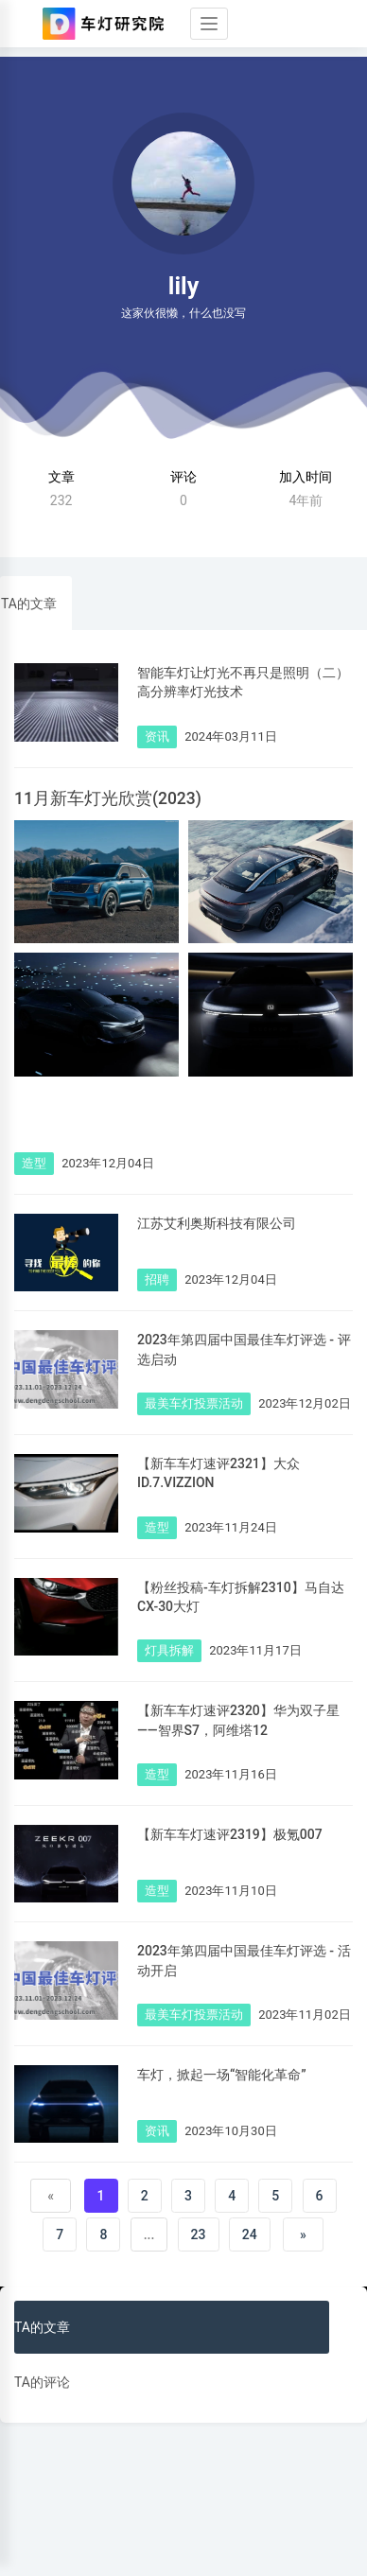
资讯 (157, 736)
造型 (34, 1163)
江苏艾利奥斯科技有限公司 (216, 1223)
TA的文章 (29, 603)
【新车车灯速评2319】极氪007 (230, 1834)
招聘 (157, 1279)
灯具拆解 (169, 1650)
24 (249, 2234)
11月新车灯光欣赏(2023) (107, 798)
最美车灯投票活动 (194, 1403)
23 (198, 2234)
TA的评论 (42, 2382)
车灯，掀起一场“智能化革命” (221, 2074)
